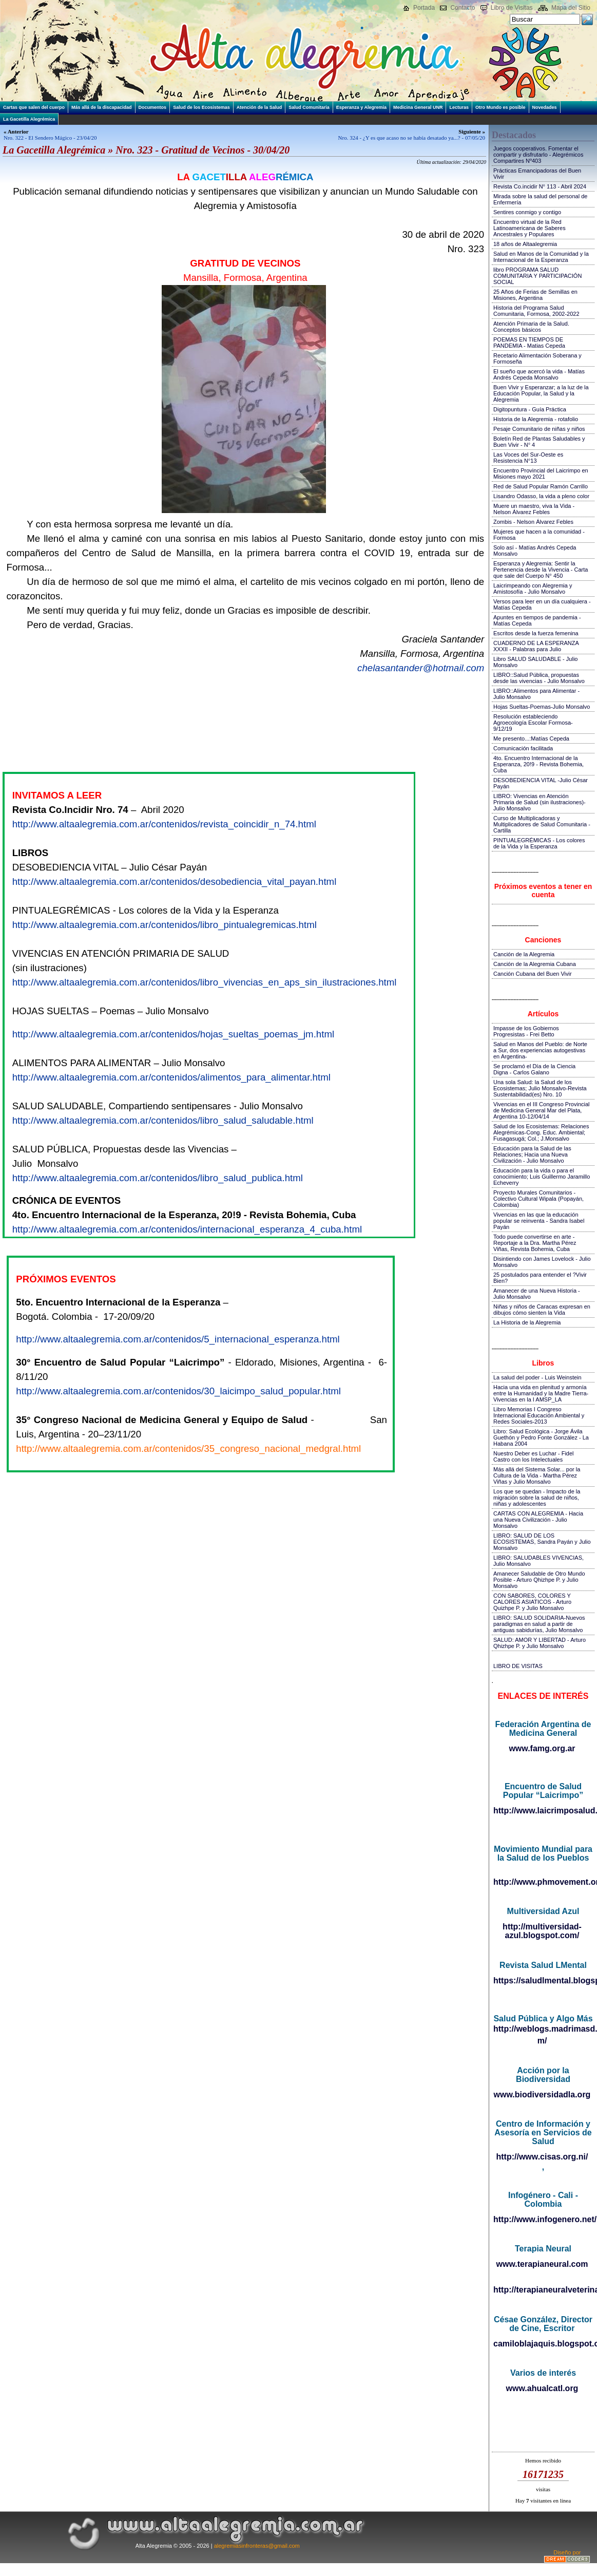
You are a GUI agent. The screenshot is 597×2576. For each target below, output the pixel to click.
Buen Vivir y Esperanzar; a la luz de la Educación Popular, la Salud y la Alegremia (541, 393)
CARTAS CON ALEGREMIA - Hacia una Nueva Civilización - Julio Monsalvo (538, 1519)
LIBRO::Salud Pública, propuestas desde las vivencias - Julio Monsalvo (539, 678)
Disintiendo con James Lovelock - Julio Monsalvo (542, 1262)
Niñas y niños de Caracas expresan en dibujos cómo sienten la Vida (541, 1309)
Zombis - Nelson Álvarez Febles (533, 522)
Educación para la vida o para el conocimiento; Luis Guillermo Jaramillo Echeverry (541, 1176)
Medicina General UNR (418, 107)
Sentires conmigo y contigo (527, 212)
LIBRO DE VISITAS (518, 1666)
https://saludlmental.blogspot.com (542, 1980)
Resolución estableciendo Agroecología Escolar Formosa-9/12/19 (533, 722)
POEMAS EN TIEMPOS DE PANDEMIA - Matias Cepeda (529, 342)
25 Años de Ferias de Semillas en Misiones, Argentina (535, 295)
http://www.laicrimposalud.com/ (542, 1810)
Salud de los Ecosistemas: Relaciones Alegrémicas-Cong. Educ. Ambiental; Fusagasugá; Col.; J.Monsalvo (541, 1132)
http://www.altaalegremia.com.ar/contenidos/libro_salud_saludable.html (163, 1120)
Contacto (462, 7)
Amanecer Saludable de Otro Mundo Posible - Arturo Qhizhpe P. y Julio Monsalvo (539, 1579)
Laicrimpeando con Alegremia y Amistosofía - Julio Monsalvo (532, 588)
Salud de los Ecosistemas (201, 107)
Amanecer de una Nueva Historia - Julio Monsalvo (536, 1293)
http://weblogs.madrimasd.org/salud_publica (542, 2028)
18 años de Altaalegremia (525, 244)
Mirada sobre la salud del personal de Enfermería (540, 199)
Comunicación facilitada (523, 748)
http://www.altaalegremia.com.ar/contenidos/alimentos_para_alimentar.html (171, 1077)
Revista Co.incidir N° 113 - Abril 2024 (539, 186)
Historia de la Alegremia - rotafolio (535, 419)
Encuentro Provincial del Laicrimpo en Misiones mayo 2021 (540, 473)
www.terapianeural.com (542, 2264)
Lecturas (459, 107)
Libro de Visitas (512, 7)
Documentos (153, 107)
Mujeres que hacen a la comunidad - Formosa (539, 534)
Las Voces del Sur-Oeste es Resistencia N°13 (528, 457)
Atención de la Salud (259, 107)
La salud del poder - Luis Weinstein (537, 1377)
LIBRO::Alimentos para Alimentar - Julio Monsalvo (536, 694)
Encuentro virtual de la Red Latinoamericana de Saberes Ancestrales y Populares (529, 228)
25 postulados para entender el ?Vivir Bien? (540, 1278)
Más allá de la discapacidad (101, 107)
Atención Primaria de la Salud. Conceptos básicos (531, 326)
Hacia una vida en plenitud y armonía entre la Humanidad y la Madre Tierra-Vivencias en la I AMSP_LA (540, 1393)
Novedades (544, 107)
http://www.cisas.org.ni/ (542, 2156)
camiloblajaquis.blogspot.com (542, 2343)
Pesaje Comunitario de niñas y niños (539, 429)
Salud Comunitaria (309, 107)
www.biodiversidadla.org (542, 2094)
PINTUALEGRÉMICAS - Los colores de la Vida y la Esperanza (539, 843)
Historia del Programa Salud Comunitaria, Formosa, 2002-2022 (536, 311)
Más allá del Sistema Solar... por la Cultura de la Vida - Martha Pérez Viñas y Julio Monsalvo (536, 1475)
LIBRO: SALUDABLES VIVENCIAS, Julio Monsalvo (538, 1561)
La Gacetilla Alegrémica (29, 119)
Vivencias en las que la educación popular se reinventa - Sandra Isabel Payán (538, 1220)
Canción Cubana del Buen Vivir (532, 974)
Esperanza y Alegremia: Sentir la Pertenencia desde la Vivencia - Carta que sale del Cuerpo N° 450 (540, 569)
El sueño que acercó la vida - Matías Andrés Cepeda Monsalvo (539, 374)
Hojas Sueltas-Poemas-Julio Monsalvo (541, 707)
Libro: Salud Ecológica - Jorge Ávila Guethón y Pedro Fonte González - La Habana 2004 (541, 1437)
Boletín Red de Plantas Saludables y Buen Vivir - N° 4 (539, 441)
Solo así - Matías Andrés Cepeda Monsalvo (534, 550)
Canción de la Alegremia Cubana (534, 964)
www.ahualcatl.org (542, 2388)
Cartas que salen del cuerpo (34, 107)
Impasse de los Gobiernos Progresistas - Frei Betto (526, 1031)
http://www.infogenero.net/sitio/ (542, 2219)
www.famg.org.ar (542, 1748)
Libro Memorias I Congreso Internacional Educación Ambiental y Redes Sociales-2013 (538, 1415)
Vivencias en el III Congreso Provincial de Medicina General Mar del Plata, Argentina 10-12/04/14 (541, 1110)
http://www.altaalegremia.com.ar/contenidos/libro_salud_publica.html (157, 1177)
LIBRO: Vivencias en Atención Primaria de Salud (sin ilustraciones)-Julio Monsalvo (539, 802)
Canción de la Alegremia (523, 954)
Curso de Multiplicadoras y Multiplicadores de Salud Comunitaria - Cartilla (541, 824)
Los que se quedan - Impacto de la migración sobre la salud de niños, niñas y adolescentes (536, 1497)
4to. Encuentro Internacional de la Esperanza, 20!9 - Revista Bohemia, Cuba (538, 764)
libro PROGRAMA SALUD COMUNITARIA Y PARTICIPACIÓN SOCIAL (537, 276)
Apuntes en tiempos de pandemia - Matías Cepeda (537, 620)
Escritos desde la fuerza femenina (536, 633)
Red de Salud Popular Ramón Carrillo (540, 486)
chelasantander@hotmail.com (420, 667)
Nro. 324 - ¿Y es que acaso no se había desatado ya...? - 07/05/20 (411, 138)
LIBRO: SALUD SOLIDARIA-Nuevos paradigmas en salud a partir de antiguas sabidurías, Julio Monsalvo (539, 1624)
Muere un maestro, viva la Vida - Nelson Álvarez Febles (533, 509)
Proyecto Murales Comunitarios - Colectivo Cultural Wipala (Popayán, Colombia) (538, 1198)
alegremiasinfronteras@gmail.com (257, 2546)
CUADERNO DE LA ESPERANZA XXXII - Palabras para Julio (536, 646)
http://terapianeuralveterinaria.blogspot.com (542, 2289)
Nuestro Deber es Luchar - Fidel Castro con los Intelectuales (533, 1456)
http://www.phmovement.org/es (542, 1882)
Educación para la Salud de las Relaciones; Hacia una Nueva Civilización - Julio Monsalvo (532, 1154)
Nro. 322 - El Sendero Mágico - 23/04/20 (50, 138)
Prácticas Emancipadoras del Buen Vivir (537, 173)
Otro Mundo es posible (500, 107)
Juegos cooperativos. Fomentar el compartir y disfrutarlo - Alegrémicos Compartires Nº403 (538, 154)
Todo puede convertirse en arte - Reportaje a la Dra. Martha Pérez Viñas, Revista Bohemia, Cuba (534, 1243)
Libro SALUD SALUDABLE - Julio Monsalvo (535, 662)
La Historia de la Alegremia (527, 1322)
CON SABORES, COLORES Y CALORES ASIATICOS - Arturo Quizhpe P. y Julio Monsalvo (532, 1602)
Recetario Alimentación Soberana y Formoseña (537, 358)
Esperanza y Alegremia (361, 107)
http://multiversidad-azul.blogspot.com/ (542, 1931)
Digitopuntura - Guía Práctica (529, 409)
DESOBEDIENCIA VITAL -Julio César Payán (540, 783)
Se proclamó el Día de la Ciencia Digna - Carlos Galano (534, 1069)
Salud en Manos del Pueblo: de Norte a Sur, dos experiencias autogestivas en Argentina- (540, 1050)
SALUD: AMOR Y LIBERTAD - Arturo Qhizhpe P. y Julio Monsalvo (539, 1643)
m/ (542, 2040)
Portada (424, 7)
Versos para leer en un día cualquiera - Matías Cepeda (542, 604)
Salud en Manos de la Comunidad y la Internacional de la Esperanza (541, 257)
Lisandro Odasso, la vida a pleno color (541, 496)
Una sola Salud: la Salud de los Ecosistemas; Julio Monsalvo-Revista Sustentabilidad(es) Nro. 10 (540, 1088)
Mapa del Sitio (570, 7)
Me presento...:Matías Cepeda (531, 738)
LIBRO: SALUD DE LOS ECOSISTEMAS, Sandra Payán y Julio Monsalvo (542, 1541)
